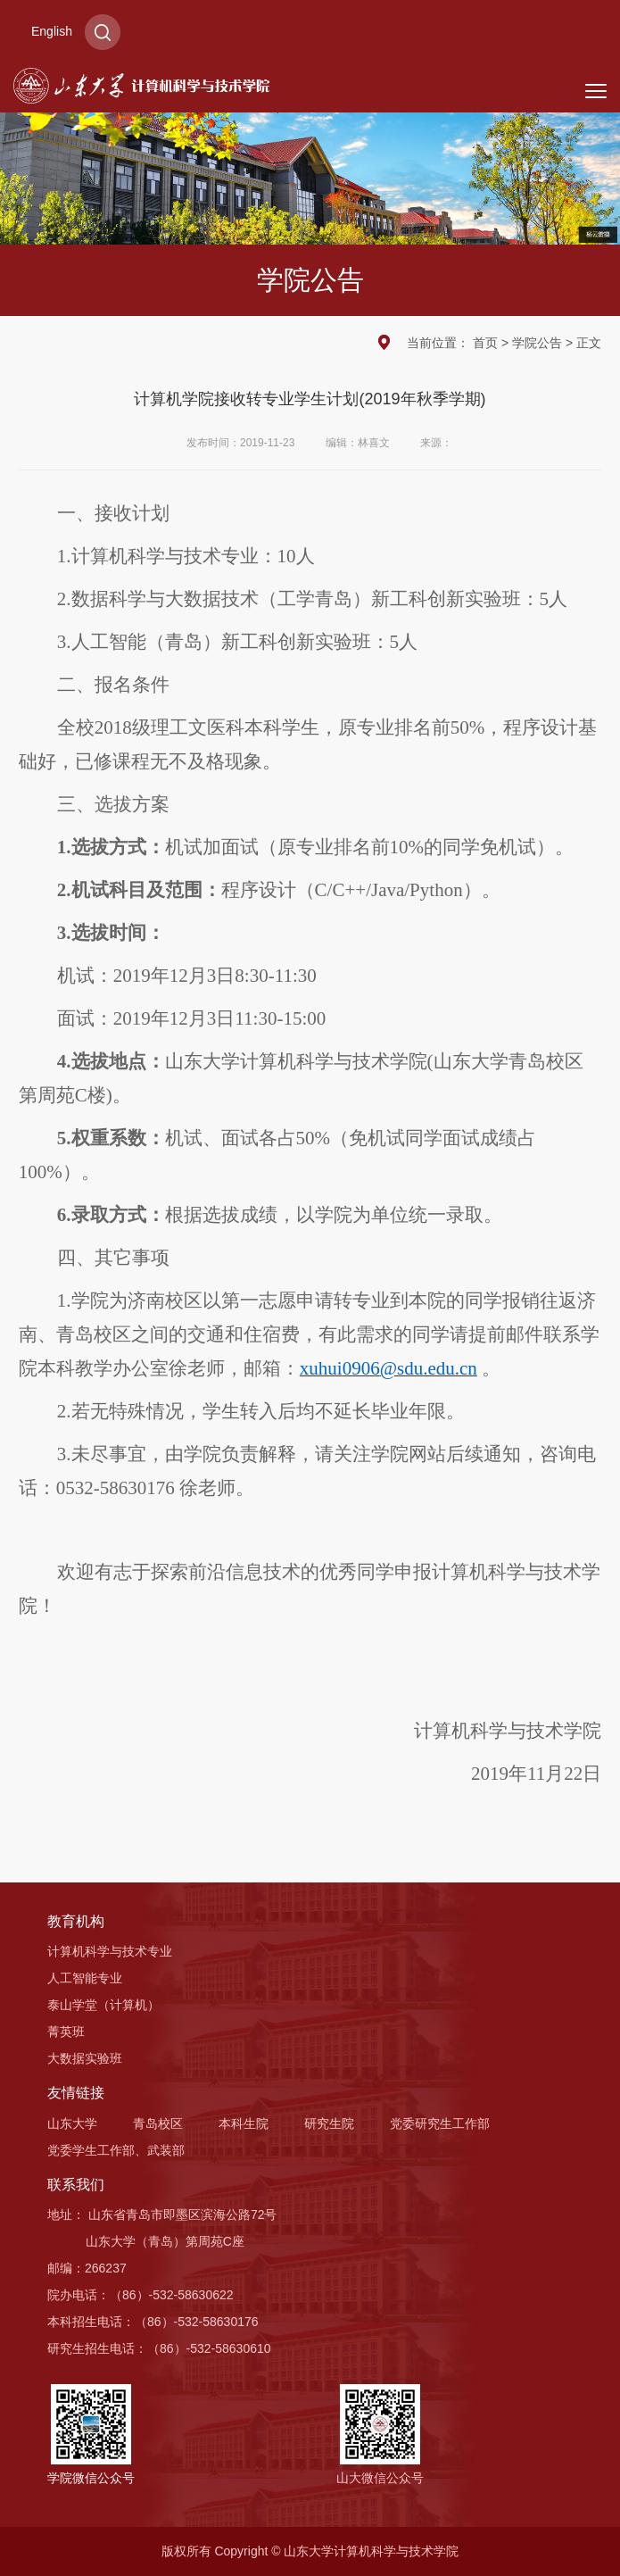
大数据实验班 (84, 2058)
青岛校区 (158, 2123)
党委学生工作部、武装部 (116, 2150)
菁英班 (66, 2031)
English (51, 31)
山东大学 (72, 2123)
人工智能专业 (84, 1978)
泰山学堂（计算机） (103, 2005)
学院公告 (537, 343)
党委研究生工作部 (440, 2123)
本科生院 (244, 2123)
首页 (485, 343)
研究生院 (329, 2123)
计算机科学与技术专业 (109, 1951)
